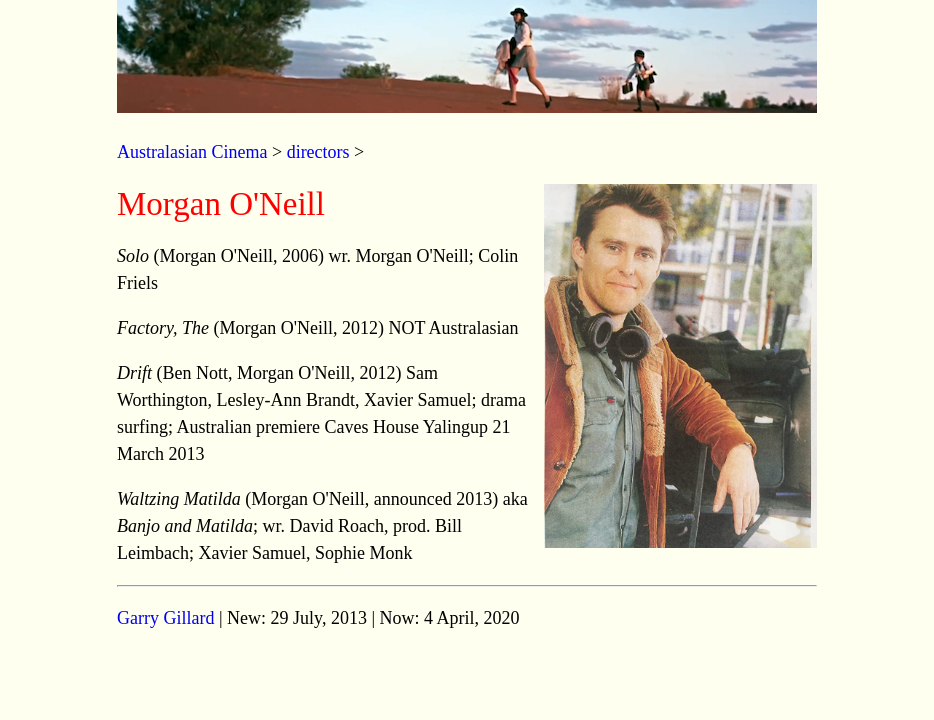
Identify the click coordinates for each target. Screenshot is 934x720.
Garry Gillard (165, 618)
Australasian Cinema (192, 152)
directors (318, 152)
